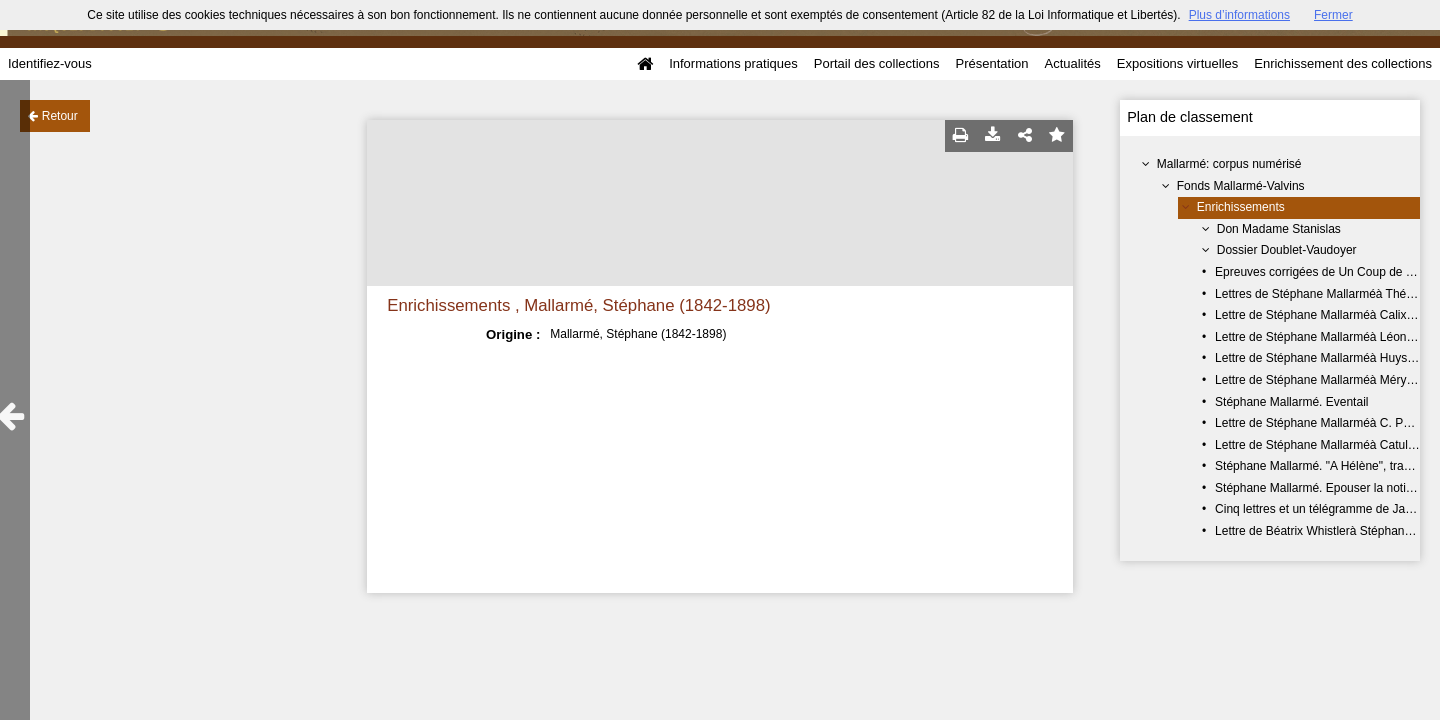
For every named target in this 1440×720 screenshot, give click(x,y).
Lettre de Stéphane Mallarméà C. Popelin (1325, 423)
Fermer (1333, 15)
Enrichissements (1241, 207)
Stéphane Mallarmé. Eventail (1291, 402)
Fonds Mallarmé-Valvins (1241, 186)
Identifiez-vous (50, 63)
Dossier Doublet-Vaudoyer (1287, 250)
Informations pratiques (733, 63)
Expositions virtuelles (1177, 63)
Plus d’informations (1239, 15)
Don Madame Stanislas (1279, 229)
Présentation (991, 63)
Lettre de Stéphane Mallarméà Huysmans (1325, 358)
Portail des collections (877, 63)
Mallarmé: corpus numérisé (1229, 164)
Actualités (1072, 63)
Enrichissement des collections (1343, 63)
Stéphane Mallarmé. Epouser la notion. (1318, 488)
